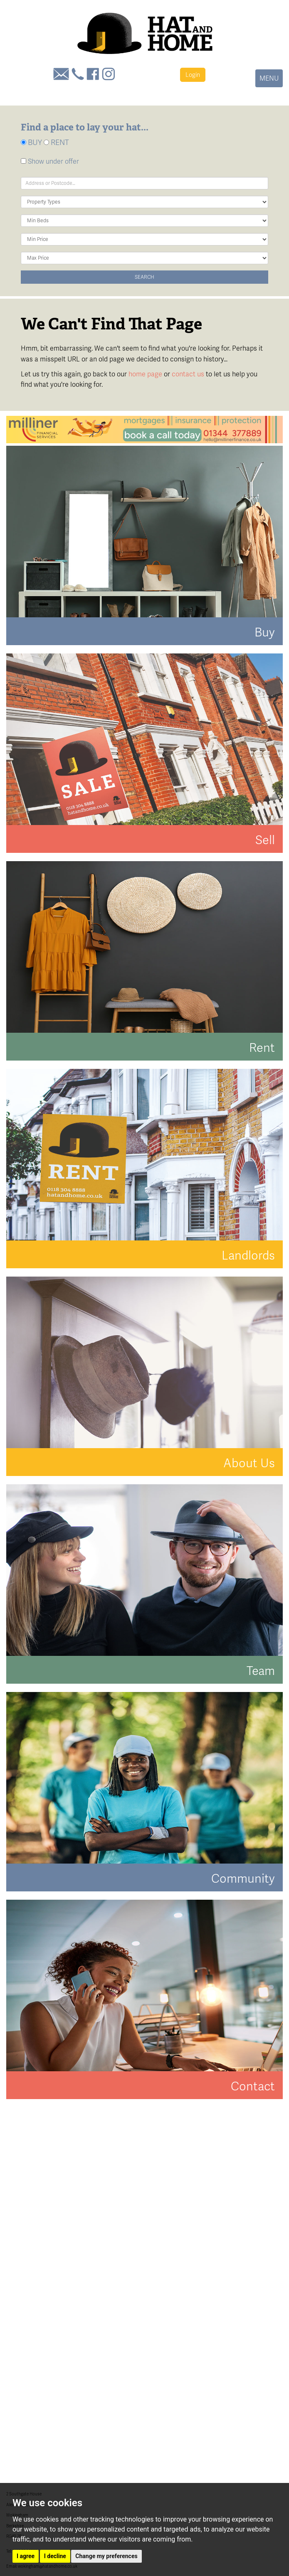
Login (192, 75)
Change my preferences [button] (106, 2556)
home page (145, 374)
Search (144, 277)
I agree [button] (26, 2556)
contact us (188, 374)
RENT (56, 142)
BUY (31, 142)
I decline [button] (55, 2556)
